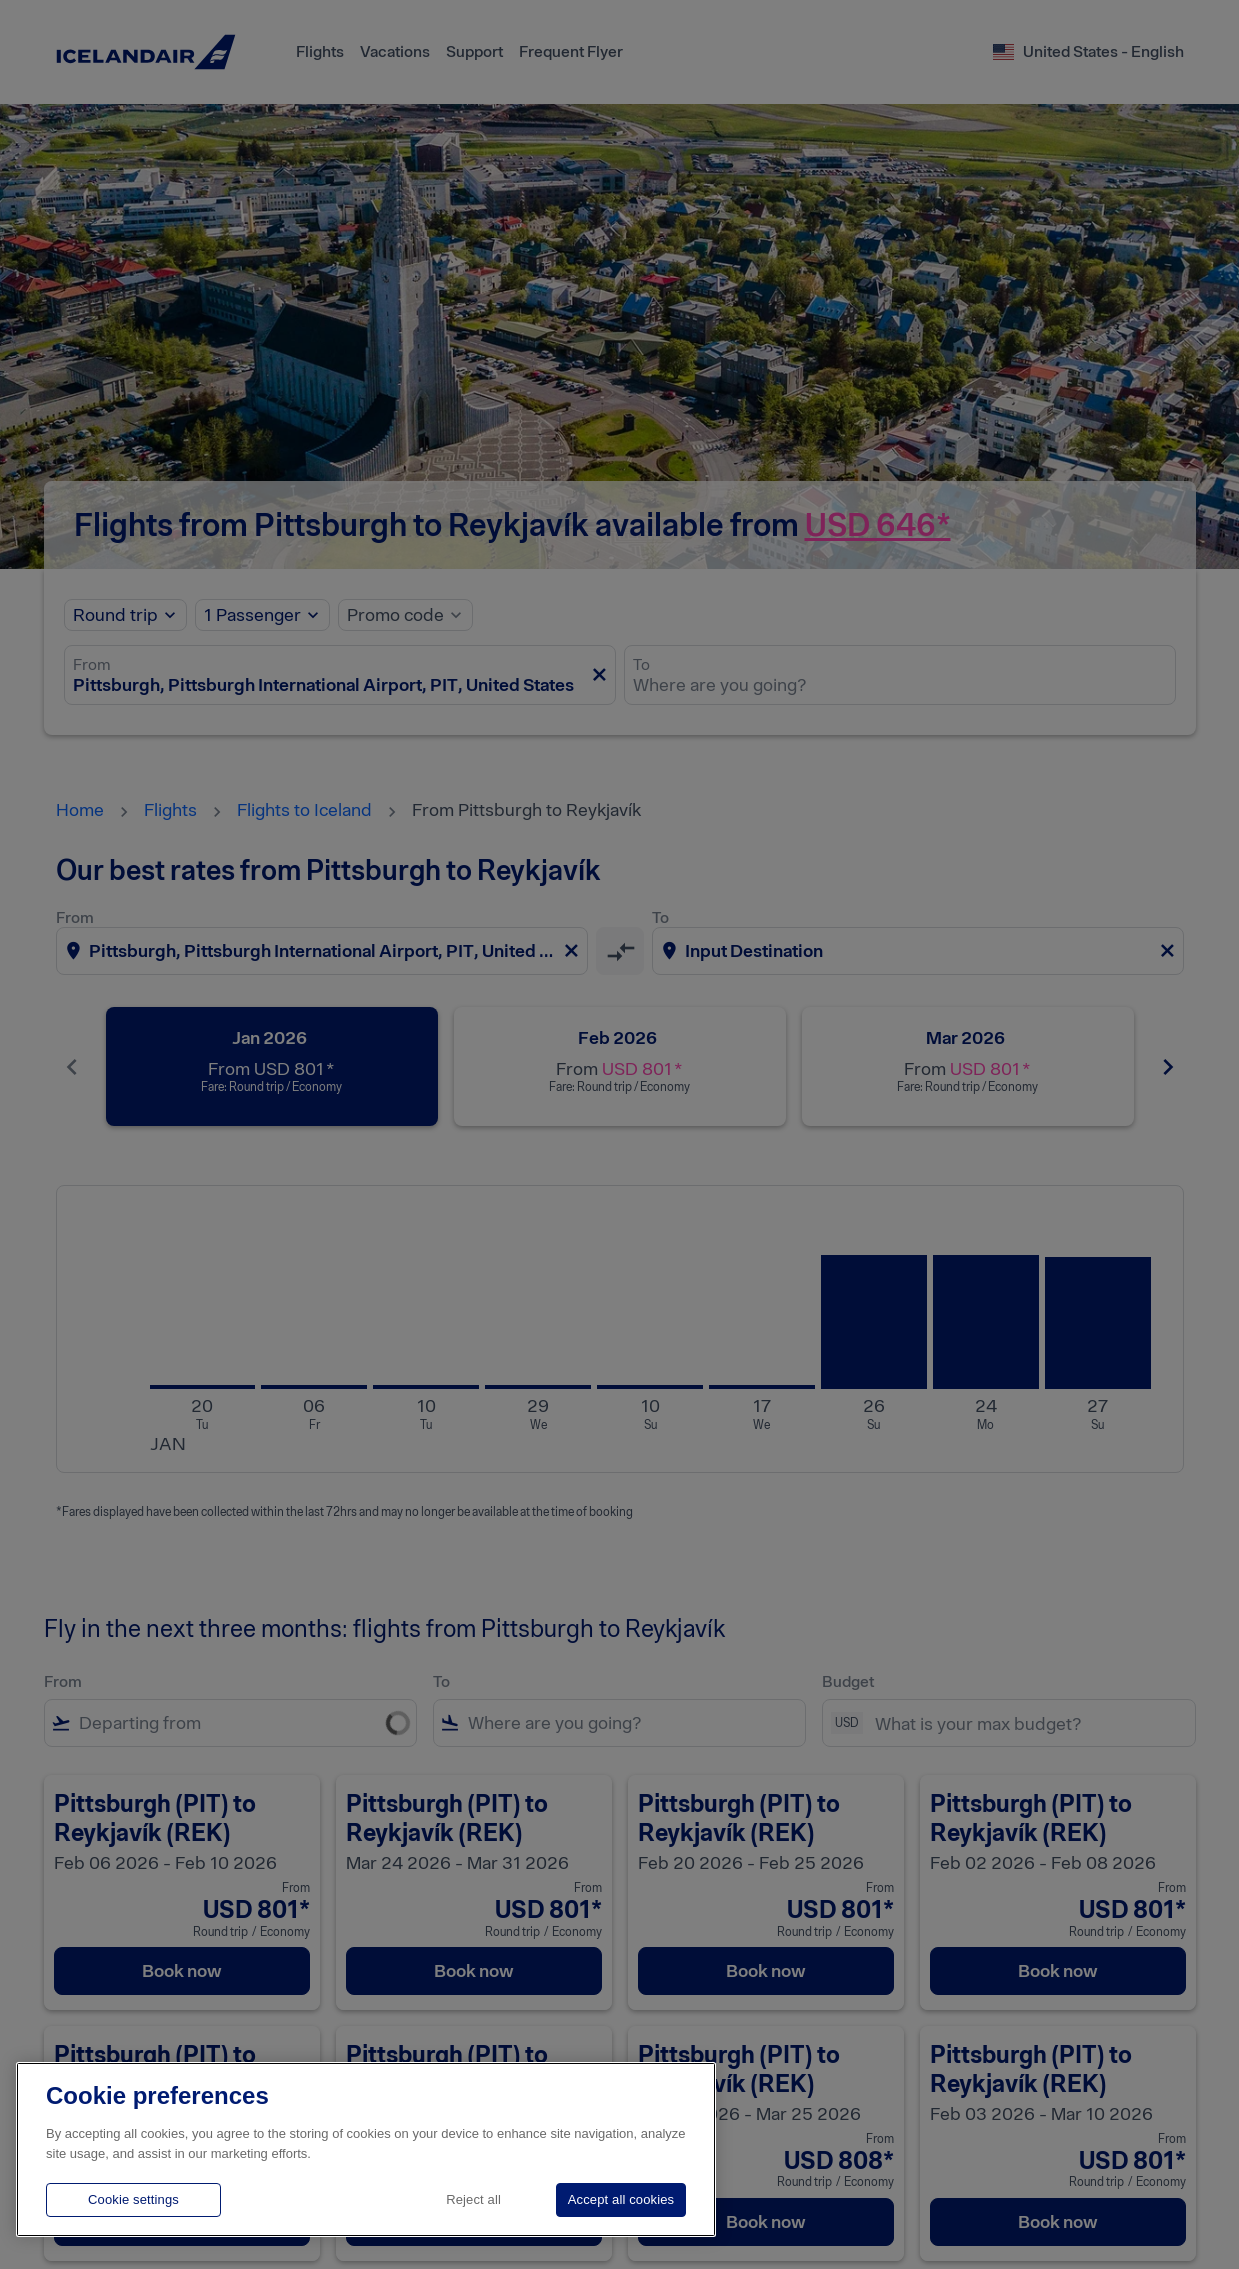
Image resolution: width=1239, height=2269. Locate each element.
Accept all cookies (621, 2199)
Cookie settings (133, 2199)
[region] (366, 2149)
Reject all (473, 2199)
